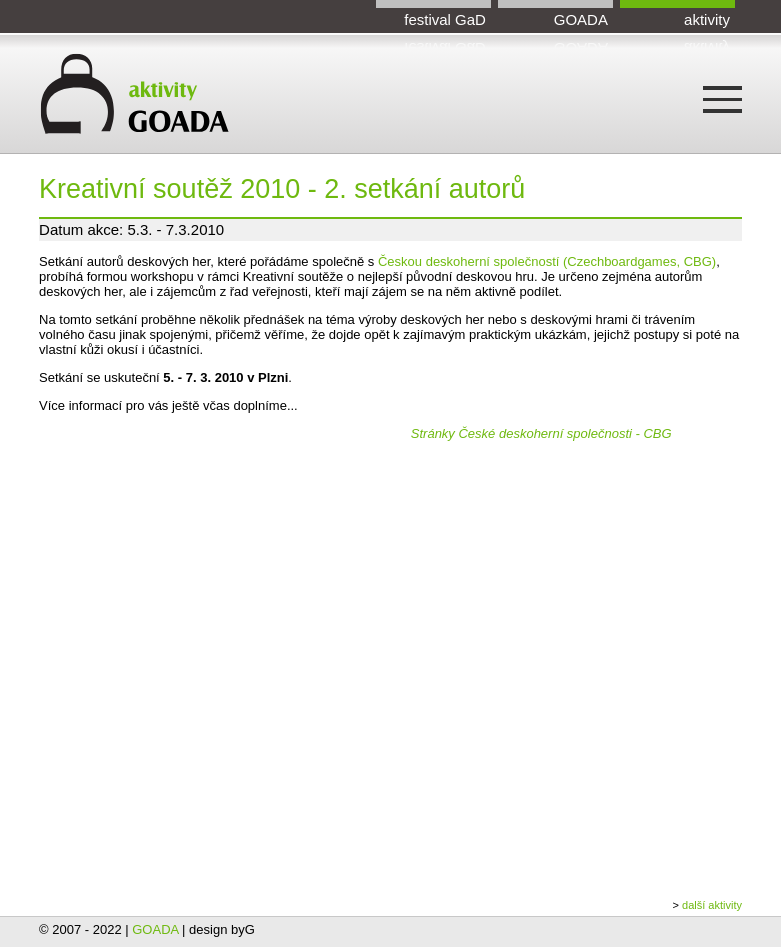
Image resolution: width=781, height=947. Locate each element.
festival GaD (445, 19)
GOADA (581, 19)
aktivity (707, 19)
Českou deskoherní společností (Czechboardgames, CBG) (547, 261)
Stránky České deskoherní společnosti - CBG (541, 433)
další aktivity (712, 905)
